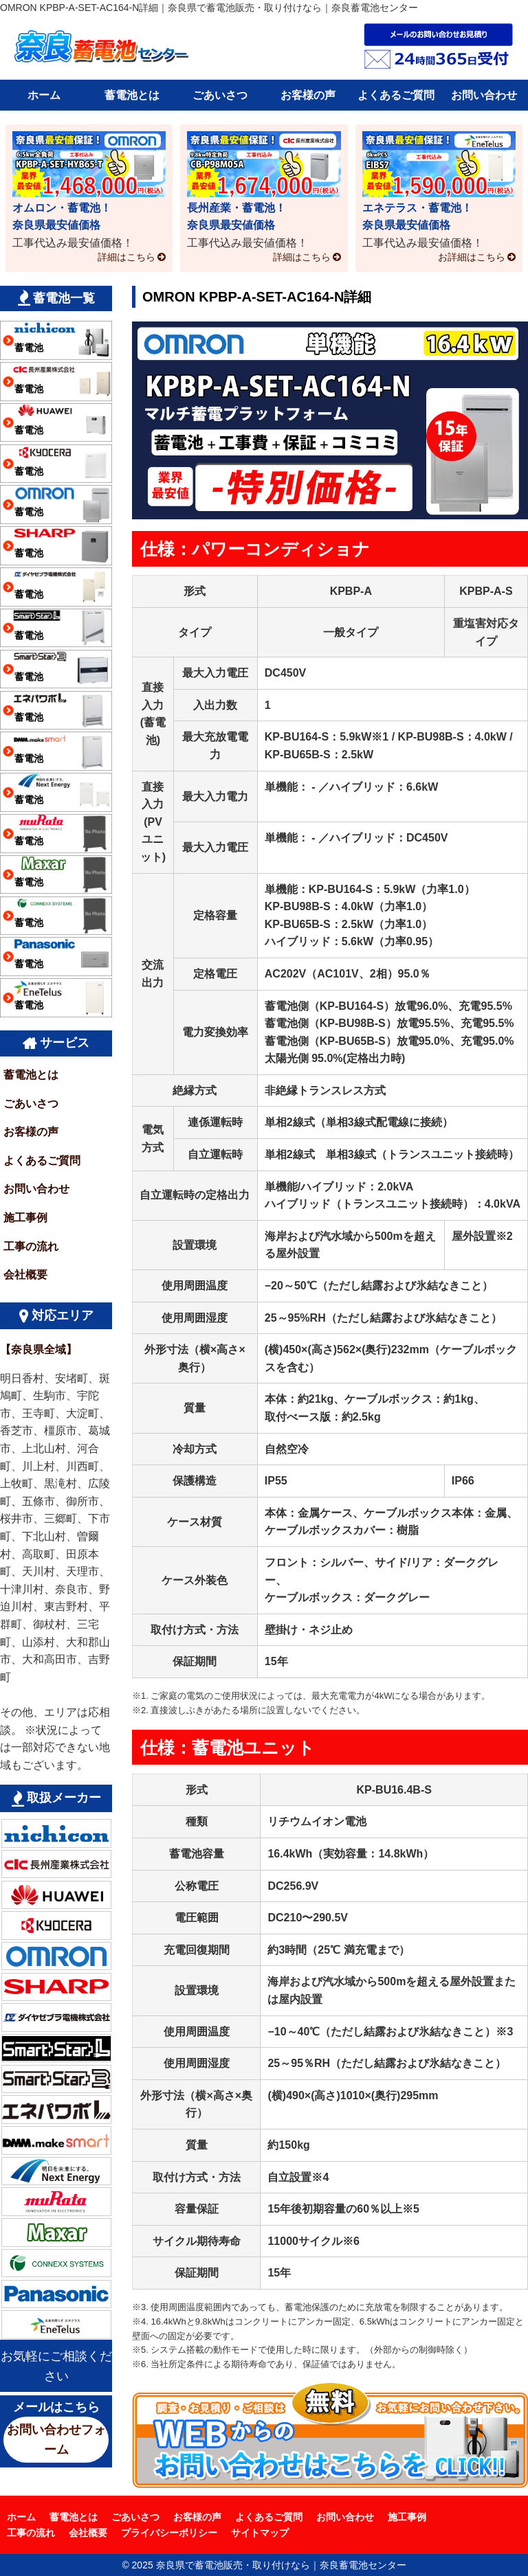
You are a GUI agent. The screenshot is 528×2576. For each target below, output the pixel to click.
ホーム (44, 95)
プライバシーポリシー (169, 2532)
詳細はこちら (126, 256)
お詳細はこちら (471, 256)
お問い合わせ (484, 95)
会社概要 (25, 1274)
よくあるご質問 (396, 95)
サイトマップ (260, 2532)
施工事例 (25, 1217)
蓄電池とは (132, 95)
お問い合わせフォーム (56, 2439)
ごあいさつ (220, 95)
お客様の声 (308, 95)
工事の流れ (30, 1246)
